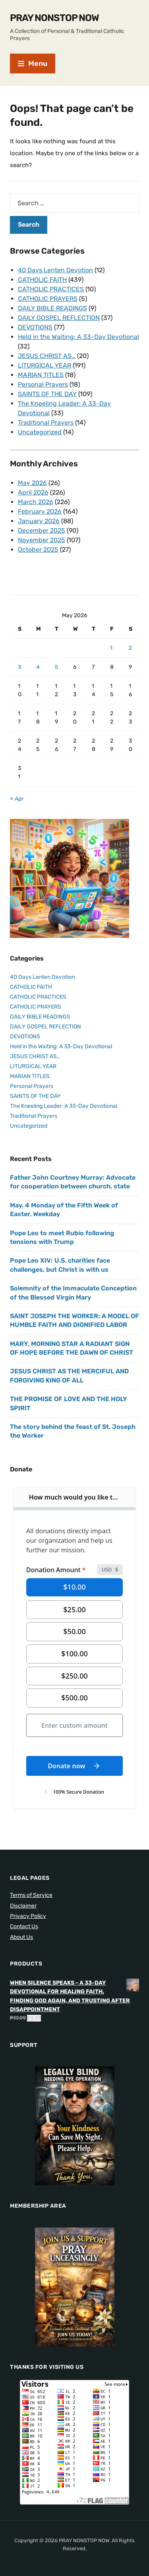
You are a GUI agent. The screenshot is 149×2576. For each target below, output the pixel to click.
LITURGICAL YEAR (44, 365)
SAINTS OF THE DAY (47, 394)
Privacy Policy (28, 1916)
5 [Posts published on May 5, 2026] (56, 667)
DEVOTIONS (35, 327)
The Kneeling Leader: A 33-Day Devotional (63, 1106)
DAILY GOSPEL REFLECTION (59, 318)
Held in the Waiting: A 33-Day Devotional (78, 337)
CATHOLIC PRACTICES (51, 289)
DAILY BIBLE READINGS (52, 308)
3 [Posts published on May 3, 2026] (19, 667)
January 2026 (39, 521)
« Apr (16, 798)
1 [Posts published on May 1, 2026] (111, 648)
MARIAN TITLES (41, 375)
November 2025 (41, 540)
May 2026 (32, 483)
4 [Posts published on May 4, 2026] (38, 667)
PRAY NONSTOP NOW (54, 17)
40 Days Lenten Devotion (55, 270)
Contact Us (24, 1926)
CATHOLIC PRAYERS (47, 298)
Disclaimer (23, 1905)
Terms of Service (31, 1895)
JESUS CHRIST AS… (46, 356)
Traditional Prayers (46, 422)
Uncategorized (40, 432)
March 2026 (35, 502)
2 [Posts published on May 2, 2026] (130, 648)
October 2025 (38, 549)
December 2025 (41, 530)
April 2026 (33, 492)
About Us (21, 1937)
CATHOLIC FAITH (42, 279)
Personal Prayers (43, 384)
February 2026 (40, 511)
